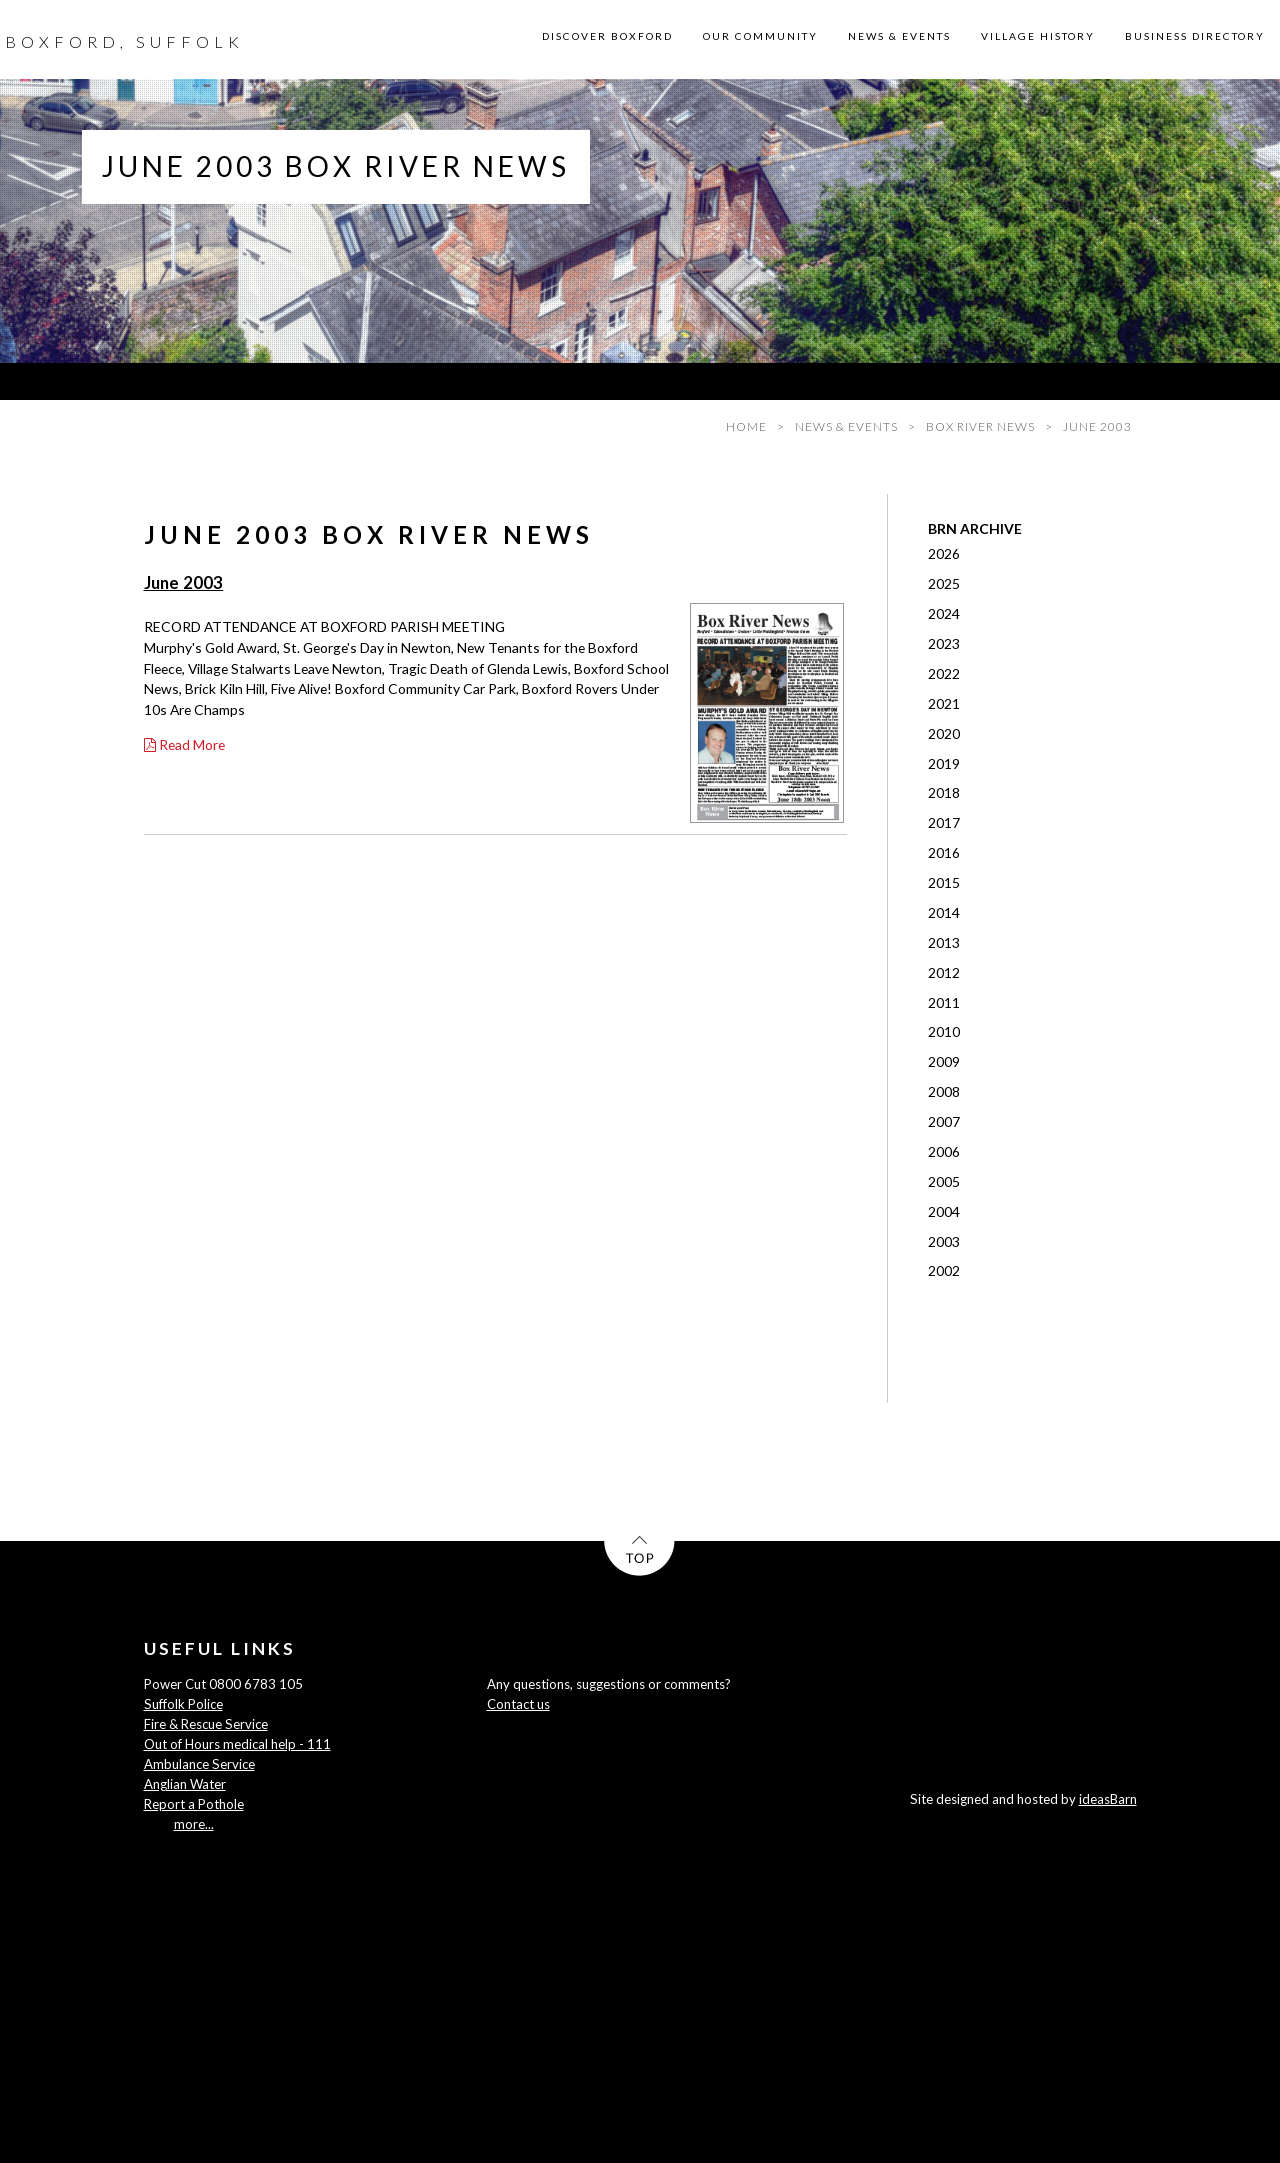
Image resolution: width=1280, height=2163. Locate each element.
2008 (944, 1091)
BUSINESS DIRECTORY (1195, 36)
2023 (944, 643)
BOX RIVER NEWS (980, 426)
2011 (944, 1002)
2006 (944, 1151)
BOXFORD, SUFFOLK (124, 41)
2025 (944, 583)
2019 (944, 763)
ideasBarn (1108, 1799)
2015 (944, 882)
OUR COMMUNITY (760, 36)
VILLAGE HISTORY (1038, 36)
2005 (944, 1181)
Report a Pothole (194, 1804)
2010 (944, 1031)
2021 (944, 703)
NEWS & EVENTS (899, 36)
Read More (184, 744)
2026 (944, 553)
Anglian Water (185, 1784)
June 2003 (184, 583)
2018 (944, 792)
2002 (944, 1270)
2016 (944, 852)
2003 (944, 1241)
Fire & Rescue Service (206, 1724)
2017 (944, 822)
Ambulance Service (199, 1764)
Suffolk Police (183, 1704)
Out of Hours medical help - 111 (237, 1744)
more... (194, 1824)
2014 (944, 912)
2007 (944, 1121)
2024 (944, 613)
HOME (746, 426)
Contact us (518, 1704)
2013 (944, 942)
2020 (944, 733)
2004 (944, 1211)
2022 (944, 673)
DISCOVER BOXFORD (607, 36)
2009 (944, 1061)
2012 (944, 972)
